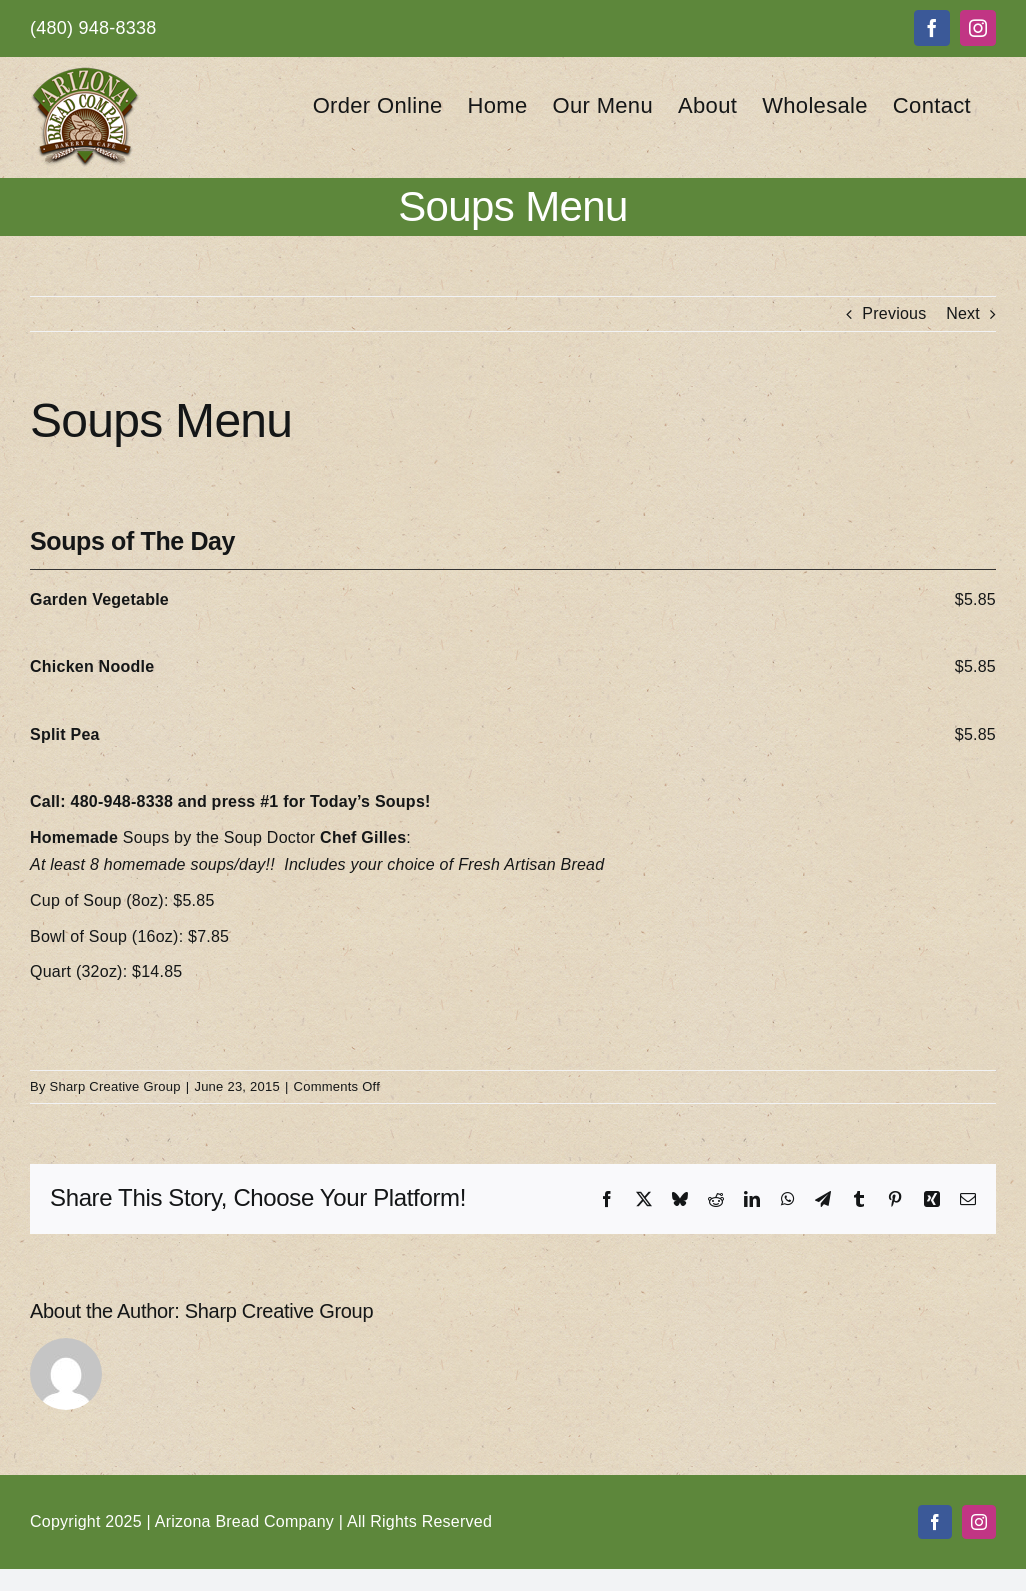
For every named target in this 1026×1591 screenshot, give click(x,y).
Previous (894, 313)
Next (963, 313)
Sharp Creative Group (115, 1086)
